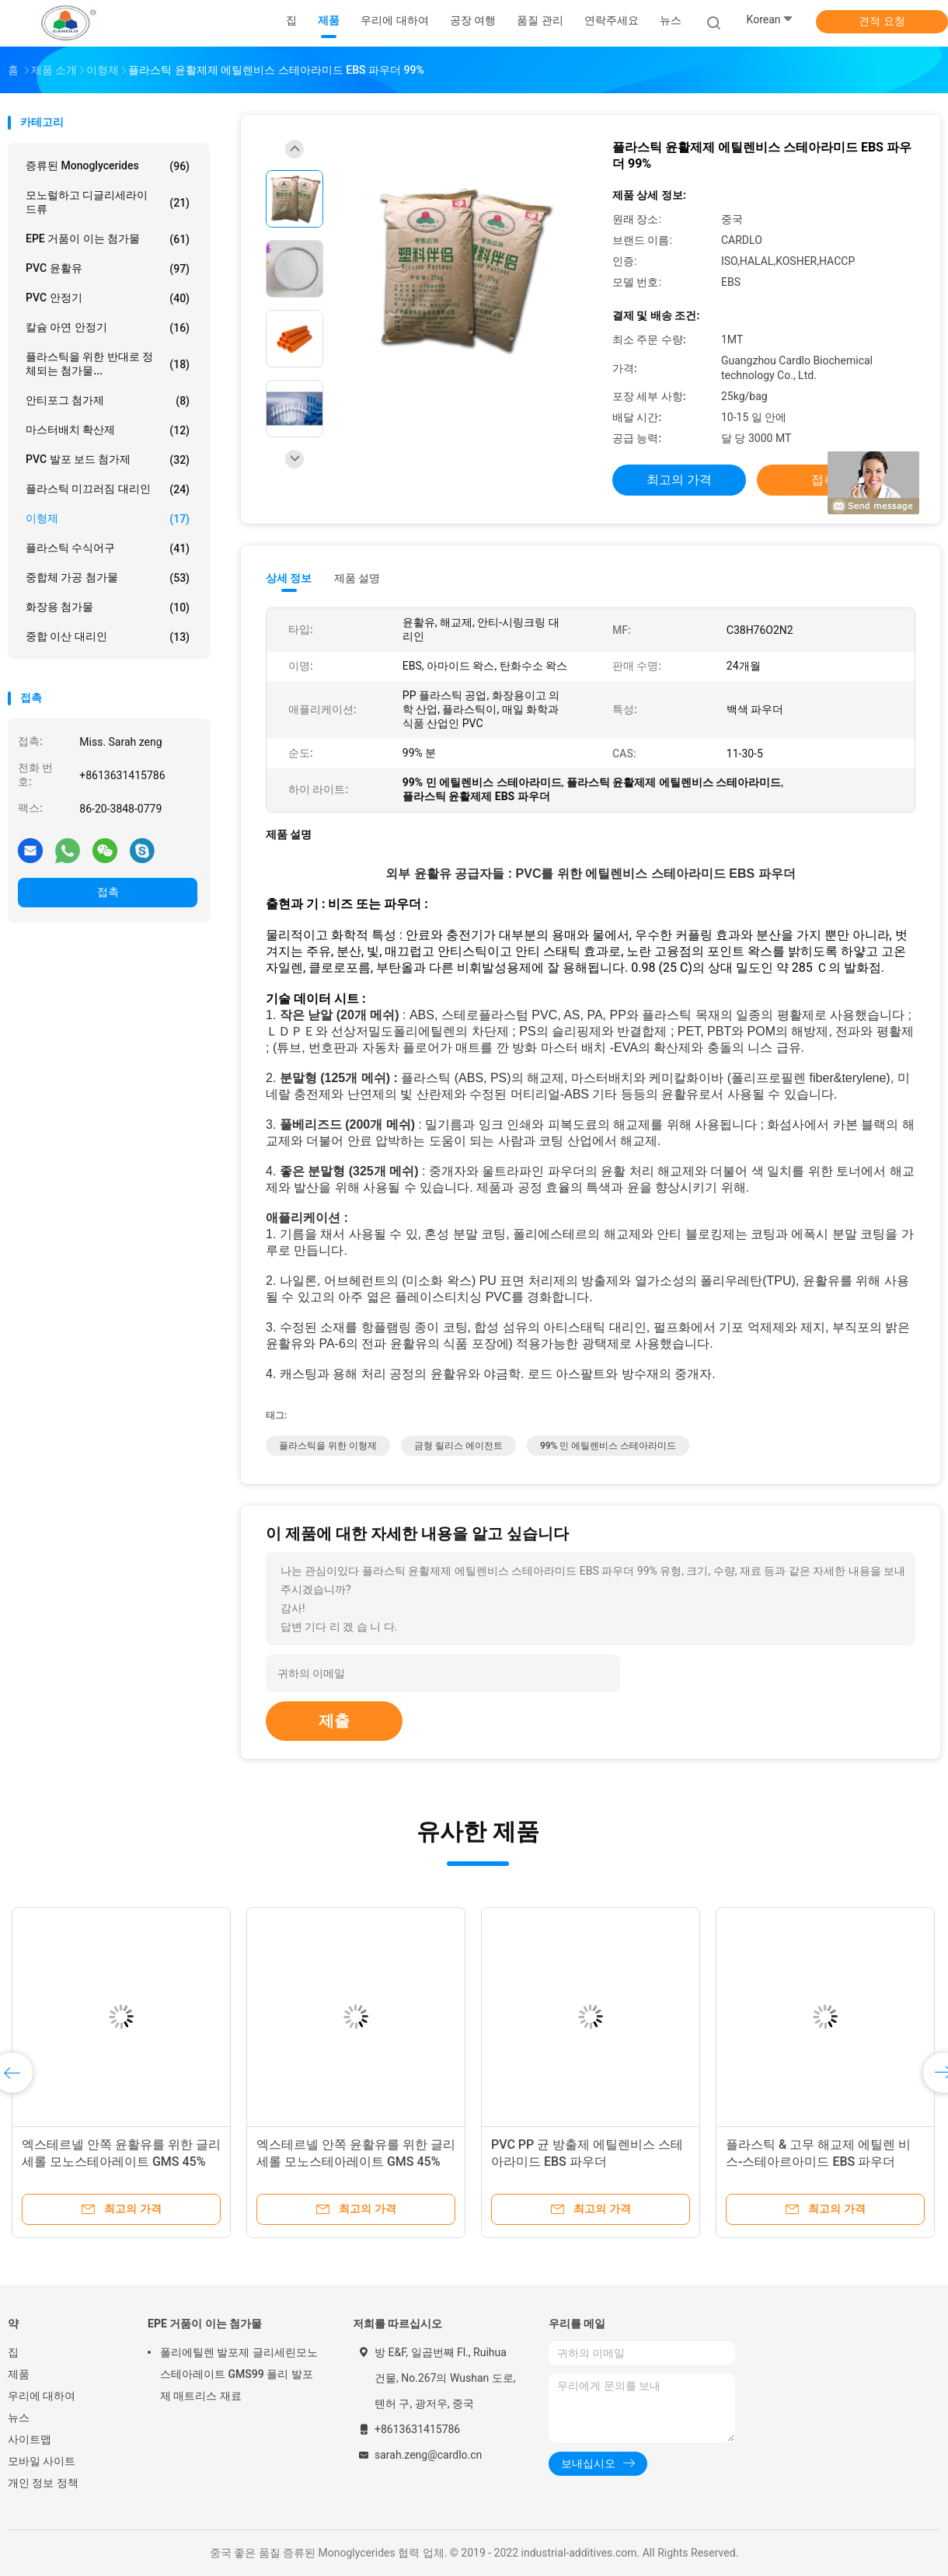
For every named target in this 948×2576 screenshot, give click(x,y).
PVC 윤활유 (108, 269)
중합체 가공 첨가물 (108, 578)
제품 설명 (357, 578)
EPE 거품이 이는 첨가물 (108, 239)
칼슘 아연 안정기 (108, 328)
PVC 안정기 (108, 298)
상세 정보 (289, 578)
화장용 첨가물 (108, 607)
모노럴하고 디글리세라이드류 (108, 202)
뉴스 (19, 2417)
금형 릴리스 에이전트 (458, 1445)
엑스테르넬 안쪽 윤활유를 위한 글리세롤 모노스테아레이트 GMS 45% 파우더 (121, 2161)
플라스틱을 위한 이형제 (328, 1445)
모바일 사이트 (41, 2461)
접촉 (108, 892)
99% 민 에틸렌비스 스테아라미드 (608, 1445)
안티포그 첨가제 (108, 401)
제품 (19, 2374)
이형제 (108, 519)
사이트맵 (29, 2439)
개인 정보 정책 (43, 2483)
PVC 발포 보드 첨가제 (108, 460)
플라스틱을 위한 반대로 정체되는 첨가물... (108, 363)
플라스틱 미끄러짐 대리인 (108, 489)
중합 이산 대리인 (108, 637)
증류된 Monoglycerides (108, 166)
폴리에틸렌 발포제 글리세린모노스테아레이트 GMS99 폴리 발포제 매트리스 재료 (239, 2374)
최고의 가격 (679, 479)
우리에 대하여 (41, 2396)
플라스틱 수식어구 (108, 548)
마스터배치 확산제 (108, 430)
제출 (334, 1720)
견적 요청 (881, 21)
